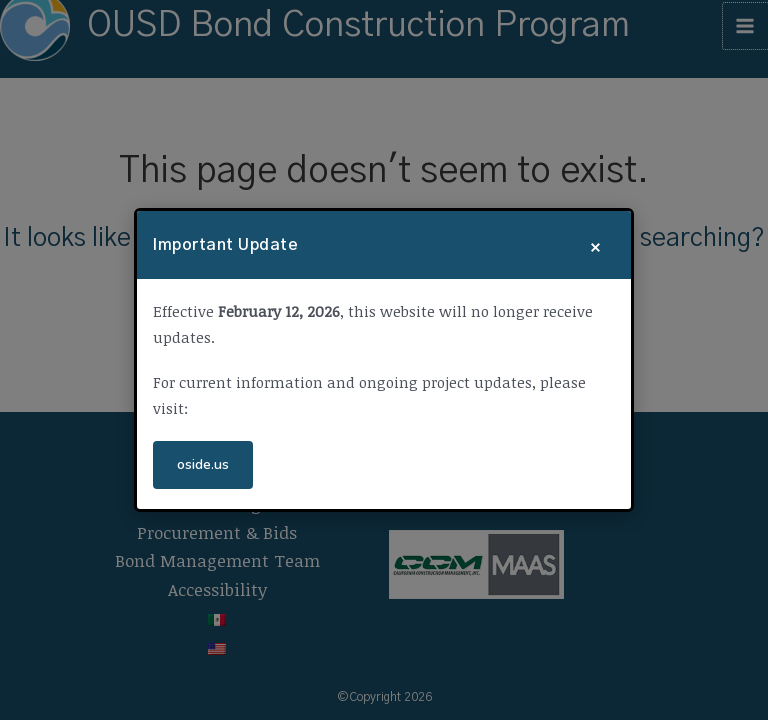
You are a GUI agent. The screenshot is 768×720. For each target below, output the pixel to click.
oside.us (203, 464)
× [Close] (595, 245)
